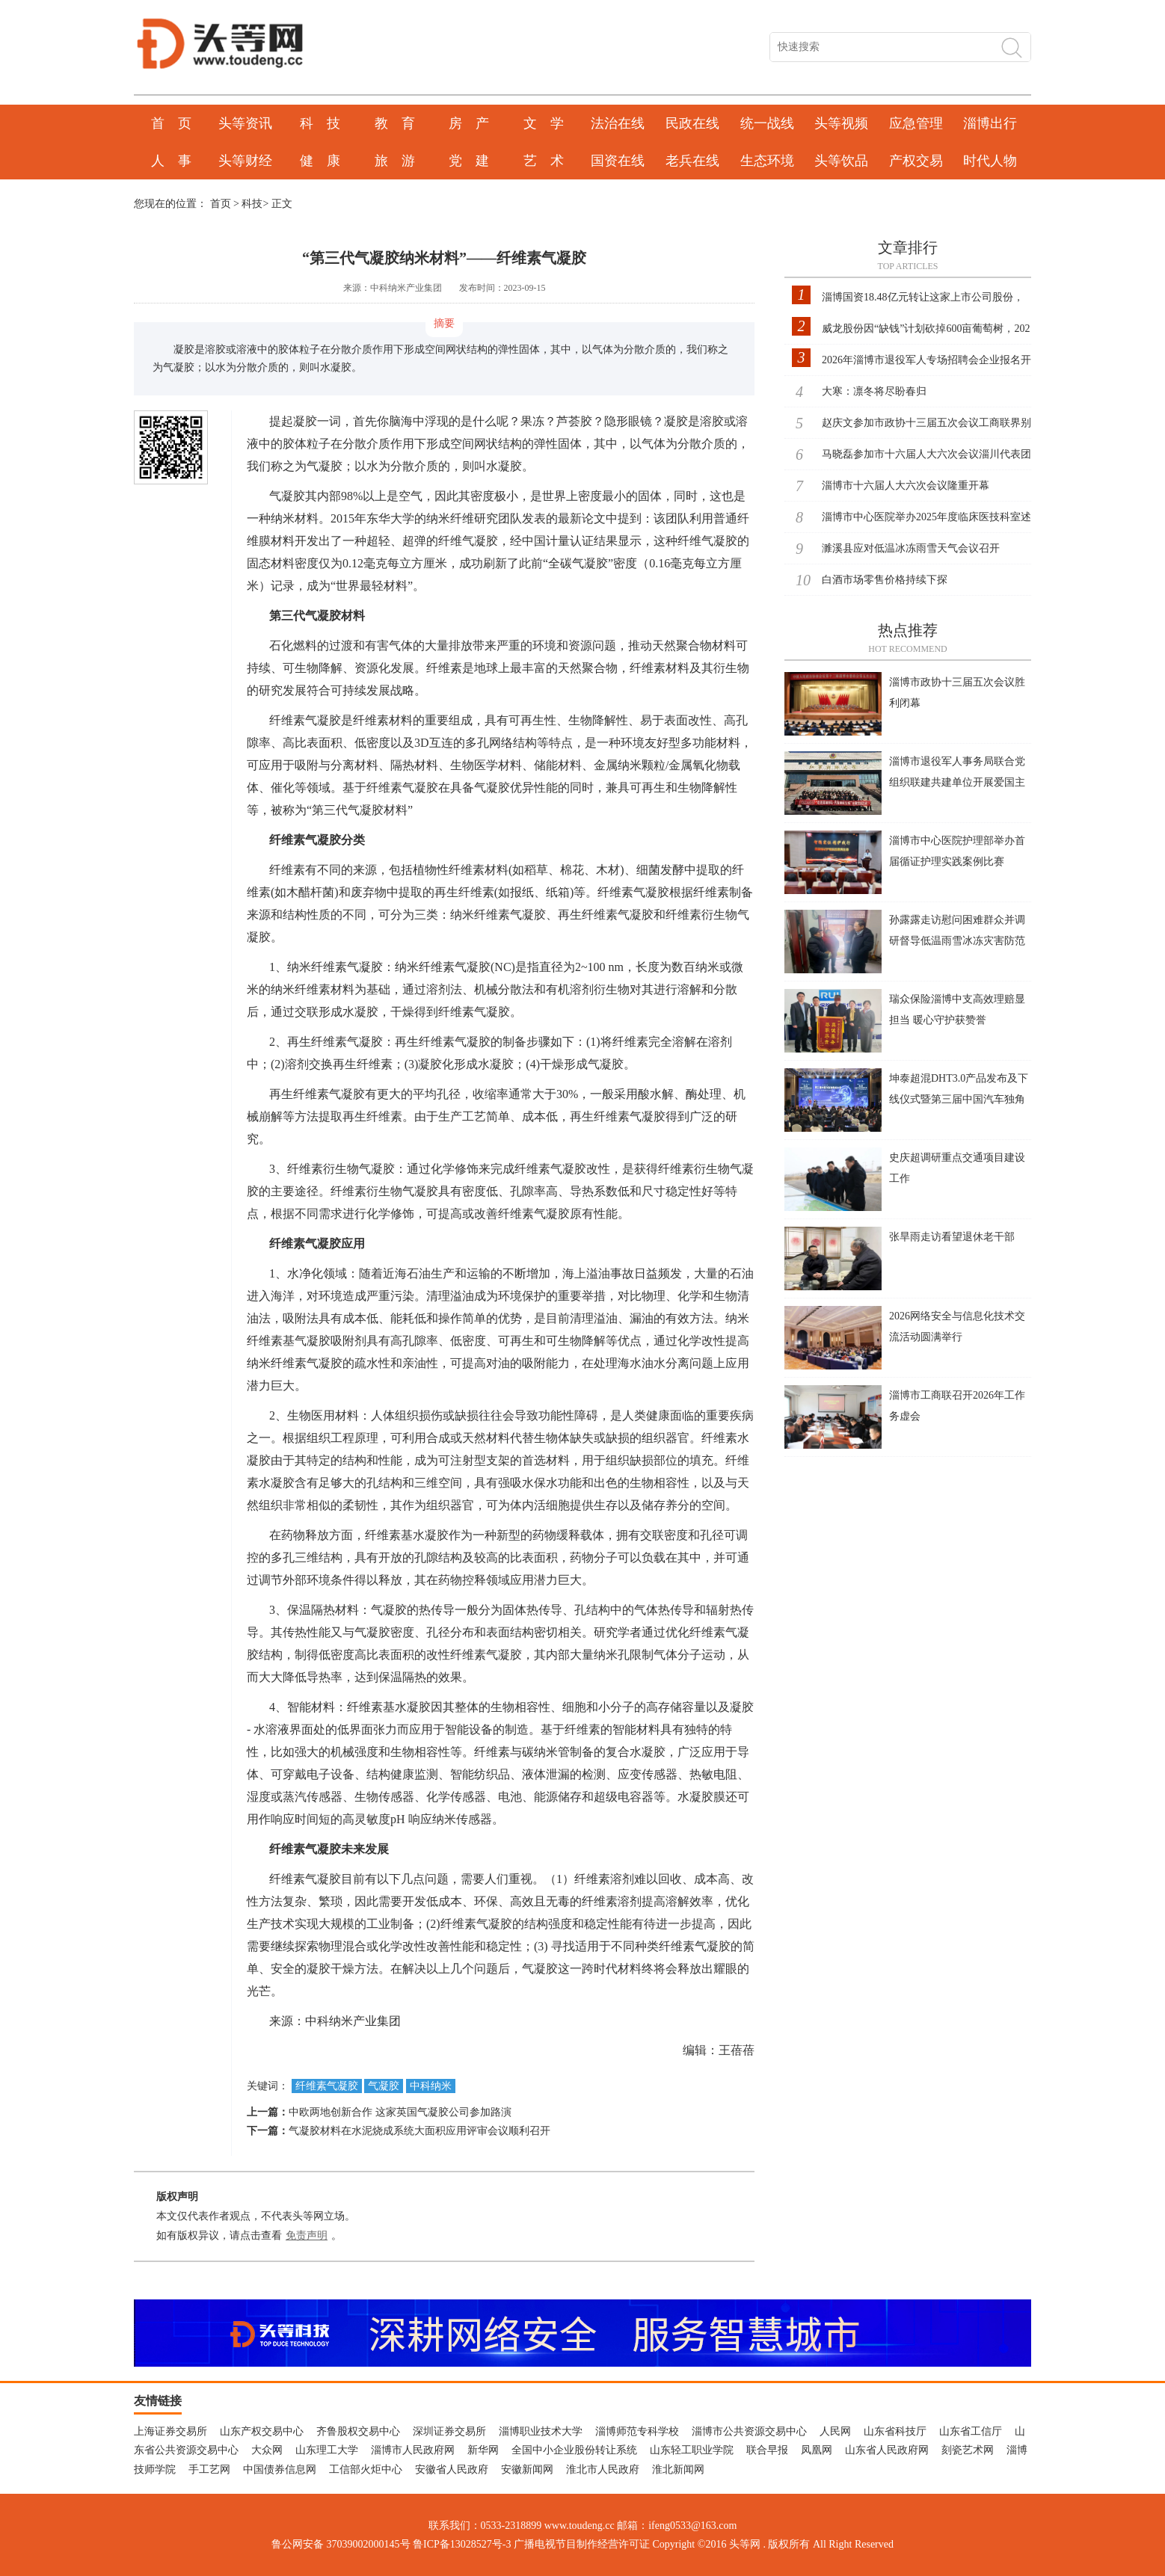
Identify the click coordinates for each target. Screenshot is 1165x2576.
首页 (220, 203)
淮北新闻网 (678, 2469)
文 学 (543, 123)
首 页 (171, 123)
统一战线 (767, 123)
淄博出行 (990, 123)
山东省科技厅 (895, 2431)
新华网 (483, 2450)
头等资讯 (245, 123)
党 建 (469, 160)
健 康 (320, 160)
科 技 (320, 123)
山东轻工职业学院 (692, 2450)
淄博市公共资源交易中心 (749, 2431)
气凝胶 (383, 2086)
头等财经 (245, 160)
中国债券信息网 (279, 2469)
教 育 (395, 123)
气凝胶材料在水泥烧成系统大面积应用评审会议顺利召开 (419, 2130)
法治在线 (618, 123)
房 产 (469, 123)
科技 (252, 203)
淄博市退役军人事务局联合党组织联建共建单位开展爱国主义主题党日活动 (957, 782)
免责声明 (307, 2235)
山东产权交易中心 (262, 2431)
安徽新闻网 (527, 2469)
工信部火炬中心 (365, 2469)
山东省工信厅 (970, 2431)
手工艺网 (209, 2469)
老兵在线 (692, 160)
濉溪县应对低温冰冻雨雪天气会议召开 (911, 548)
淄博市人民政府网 (413, 2450)
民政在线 (692, 123)
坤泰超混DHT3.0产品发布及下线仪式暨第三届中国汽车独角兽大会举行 (958, 1099)
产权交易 (916, 160)
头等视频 (841, 123)
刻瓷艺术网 (967, 2450)
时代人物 (990, 160)
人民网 (835, 2431)
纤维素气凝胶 (326, 2086)
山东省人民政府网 (887, 2450)
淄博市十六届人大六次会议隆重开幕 (905, 485)
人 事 (171, 160)
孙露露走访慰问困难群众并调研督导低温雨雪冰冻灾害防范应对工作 (957, 940)
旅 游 (395, 160)
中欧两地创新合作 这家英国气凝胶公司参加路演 (400, 2112)
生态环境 (767, 160)
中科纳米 (431, 2086)
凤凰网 (816, 2450)
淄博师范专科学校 (637, 2431)
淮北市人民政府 (602, 2469)
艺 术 (543, 160)
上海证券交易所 (170, 2431)
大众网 (267, 2450)
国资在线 (618, 160)
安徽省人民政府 (451, 2469)
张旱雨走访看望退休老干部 (952, 1236)
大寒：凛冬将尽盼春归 (874, 391)
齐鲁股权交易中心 (358, 2431)
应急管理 (916, 123)
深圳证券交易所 (449, 2431)
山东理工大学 (326, 2450)
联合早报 (767, 2450)
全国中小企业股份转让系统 (574, 2450)
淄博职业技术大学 (540, 2431)
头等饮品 (841, 160)
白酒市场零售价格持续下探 (884, 579)
